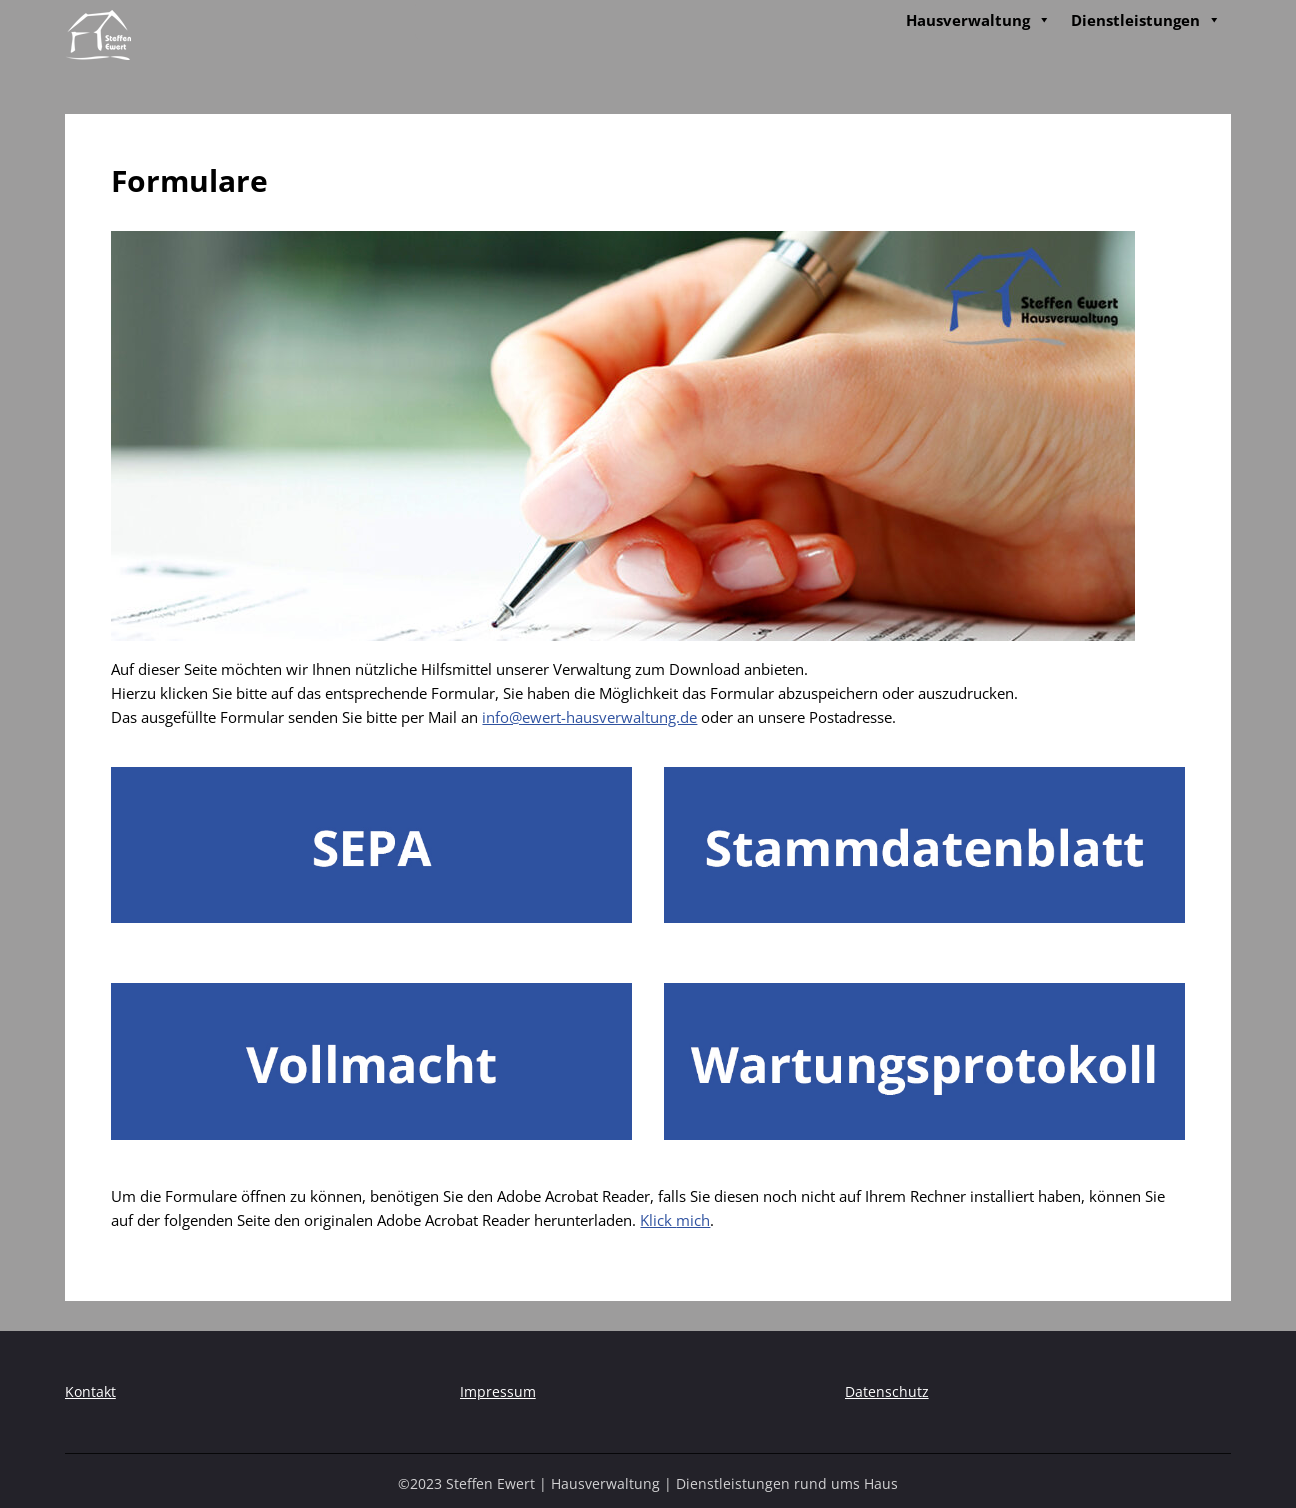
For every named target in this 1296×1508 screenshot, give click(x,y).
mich (693, 1220)
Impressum (498, 1391)
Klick (658, 1220)
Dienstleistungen (1146, 20)
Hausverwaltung (978, 20)
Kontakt (90, 1391)
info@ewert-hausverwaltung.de (589, 717)
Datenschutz (887, 1391)
